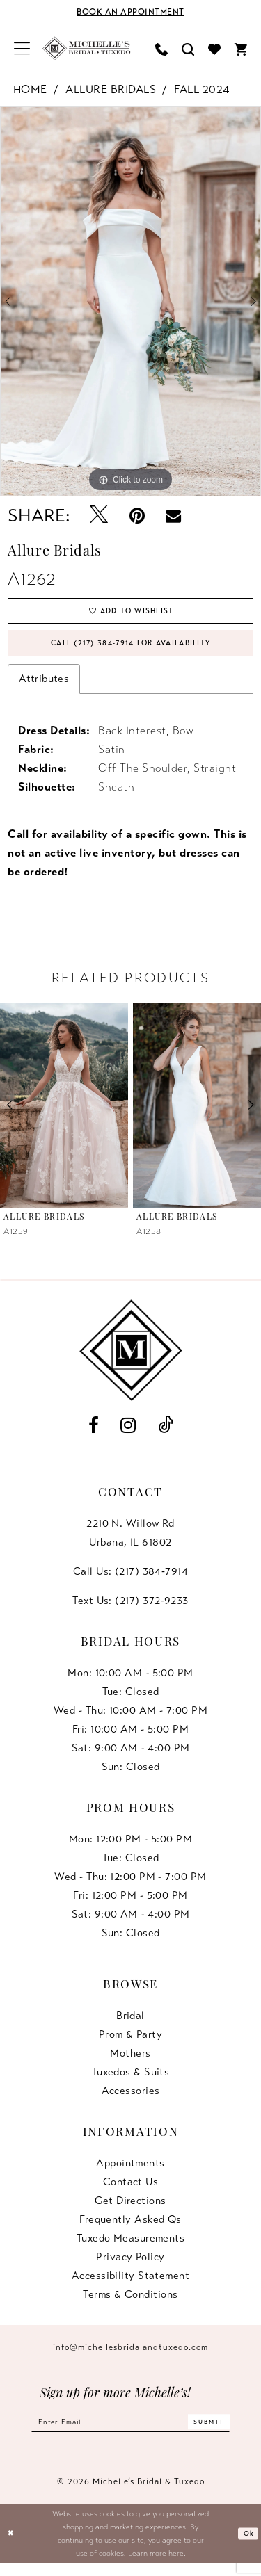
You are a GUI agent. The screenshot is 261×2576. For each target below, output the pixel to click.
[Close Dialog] (12, 2547)
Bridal (130, 2025)
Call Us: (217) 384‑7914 (130, 1581)
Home (30, 90)
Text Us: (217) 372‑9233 (130, 1610)
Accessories (131, 2100)
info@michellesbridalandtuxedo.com (130, 2357)
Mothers (130, 2063)
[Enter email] (130, 2434)
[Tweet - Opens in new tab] (98, 515)
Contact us (131, 2191)
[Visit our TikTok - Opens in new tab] (165, 1435)
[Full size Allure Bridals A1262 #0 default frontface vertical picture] (130, 301)
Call (18, 845)
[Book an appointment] (130, 12)
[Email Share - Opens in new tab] (173, 516)
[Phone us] (161, 48)
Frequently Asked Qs (130, 2229)
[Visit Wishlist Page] (214, 48)
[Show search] (188, 48)
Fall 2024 (202, 90)
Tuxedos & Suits (131, 2081)
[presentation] (64, 1115)
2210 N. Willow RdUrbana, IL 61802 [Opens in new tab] (130, 1542)
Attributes (44, 689)
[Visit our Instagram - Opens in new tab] (128, 1435)
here (176, 2566)
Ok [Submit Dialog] (247, 2547)
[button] (22, 48)
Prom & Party (130, 2044)
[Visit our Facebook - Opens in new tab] (93, 1435)
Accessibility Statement (130, 2285)
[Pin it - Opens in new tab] (136, 515)
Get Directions (130, 2210)
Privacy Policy (130, 2266)
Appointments (130, 2172)
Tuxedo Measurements (131, 2248)
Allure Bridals (110, 90)
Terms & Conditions (130, 2304)
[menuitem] (22, 48)
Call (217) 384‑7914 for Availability (131, 650)
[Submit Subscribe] (222, 2434)
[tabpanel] (130, 301)
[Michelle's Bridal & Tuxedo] (87, 49)
